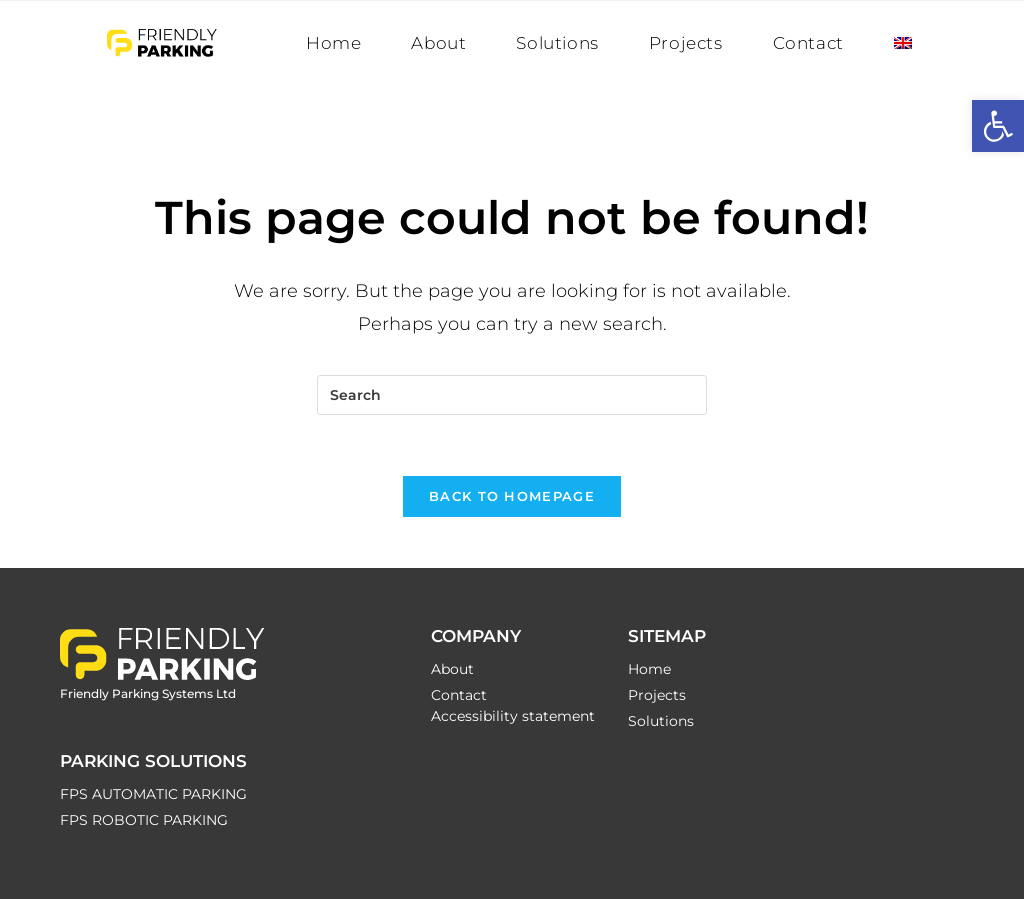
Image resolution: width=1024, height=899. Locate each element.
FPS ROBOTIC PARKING (144, 820)
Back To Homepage (512, 496)
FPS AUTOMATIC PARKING (153, 794)
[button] (998, 126)
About (452, 669)
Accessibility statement (513, 716)
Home (649, 669)
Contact (459, 695)
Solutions (661, 721)
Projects (657, 695)
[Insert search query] (512, 395)
